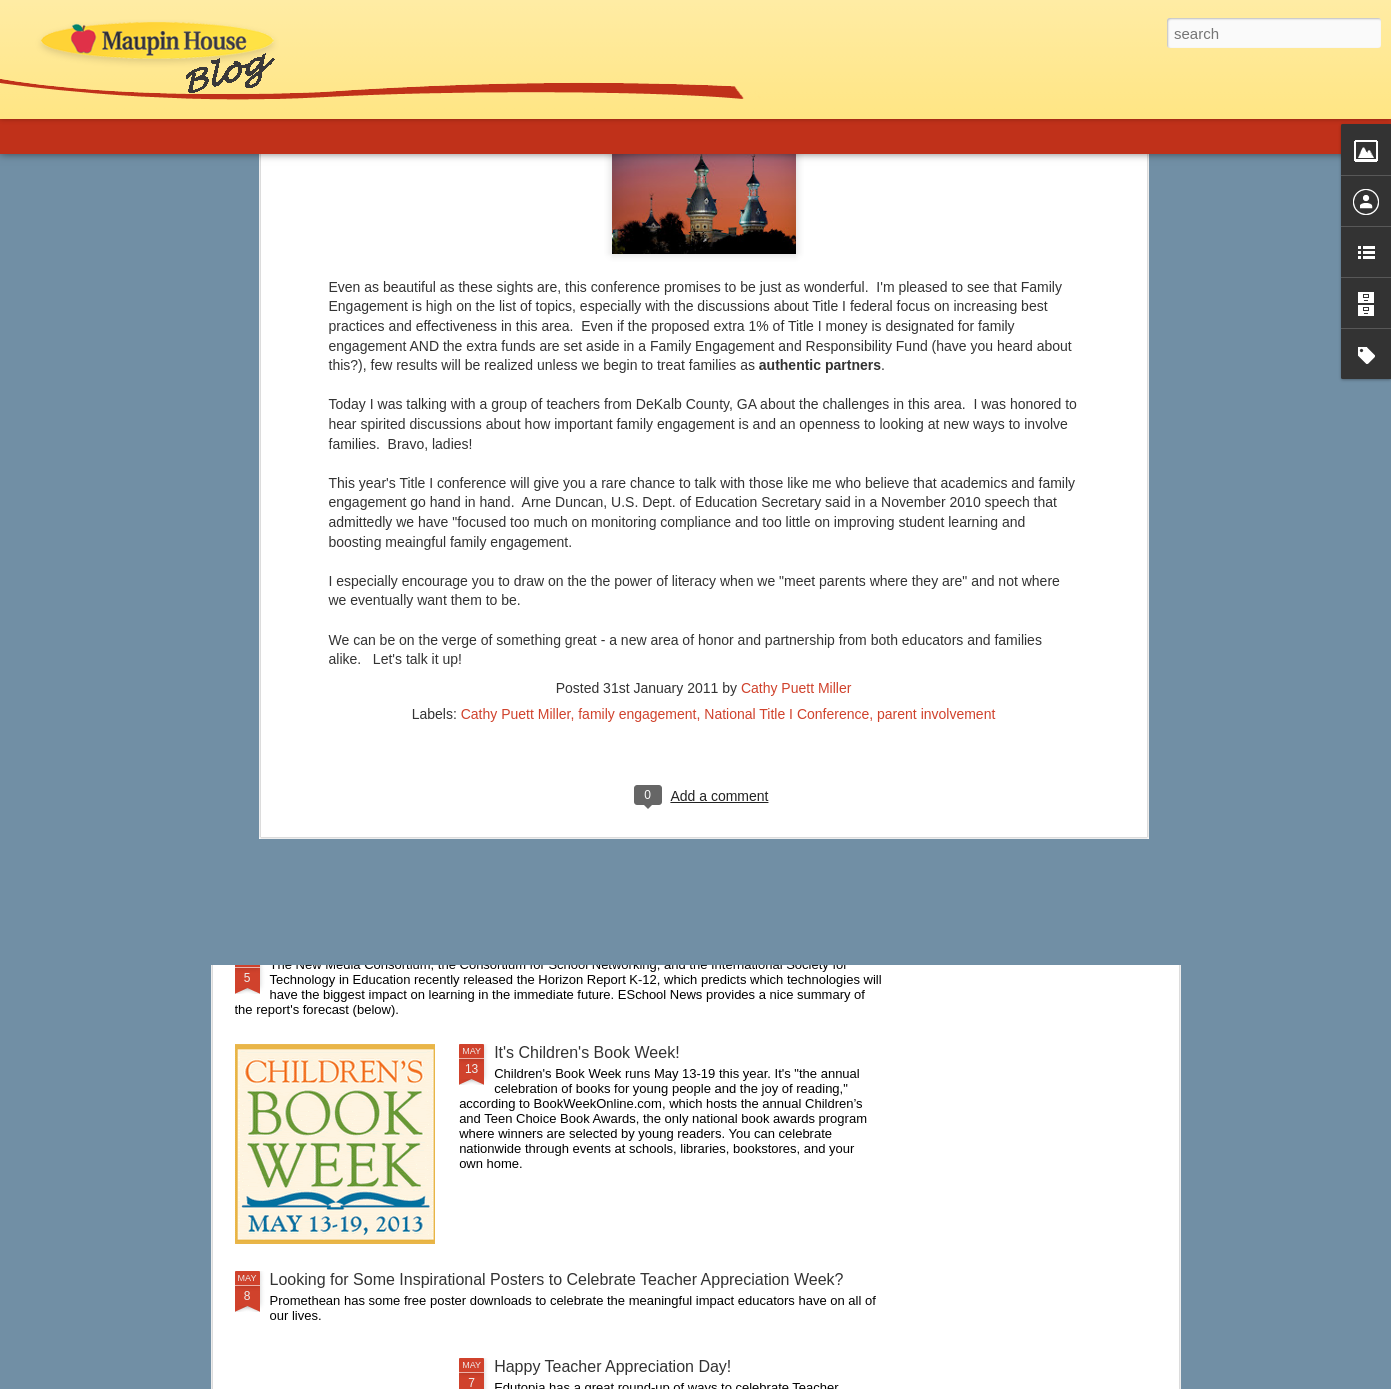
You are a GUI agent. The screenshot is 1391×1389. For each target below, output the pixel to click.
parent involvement (936, 364)
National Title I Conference (786, 364)
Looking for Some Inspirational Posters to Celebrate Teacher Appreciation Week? (557, 1279)
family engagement (637, 364)
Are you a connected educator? (381, 728)
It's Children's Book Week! (586, 1052)
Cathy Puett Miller (796, 338)
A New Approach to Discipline (374, 852)
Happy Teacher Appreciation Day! (612, 1366)
